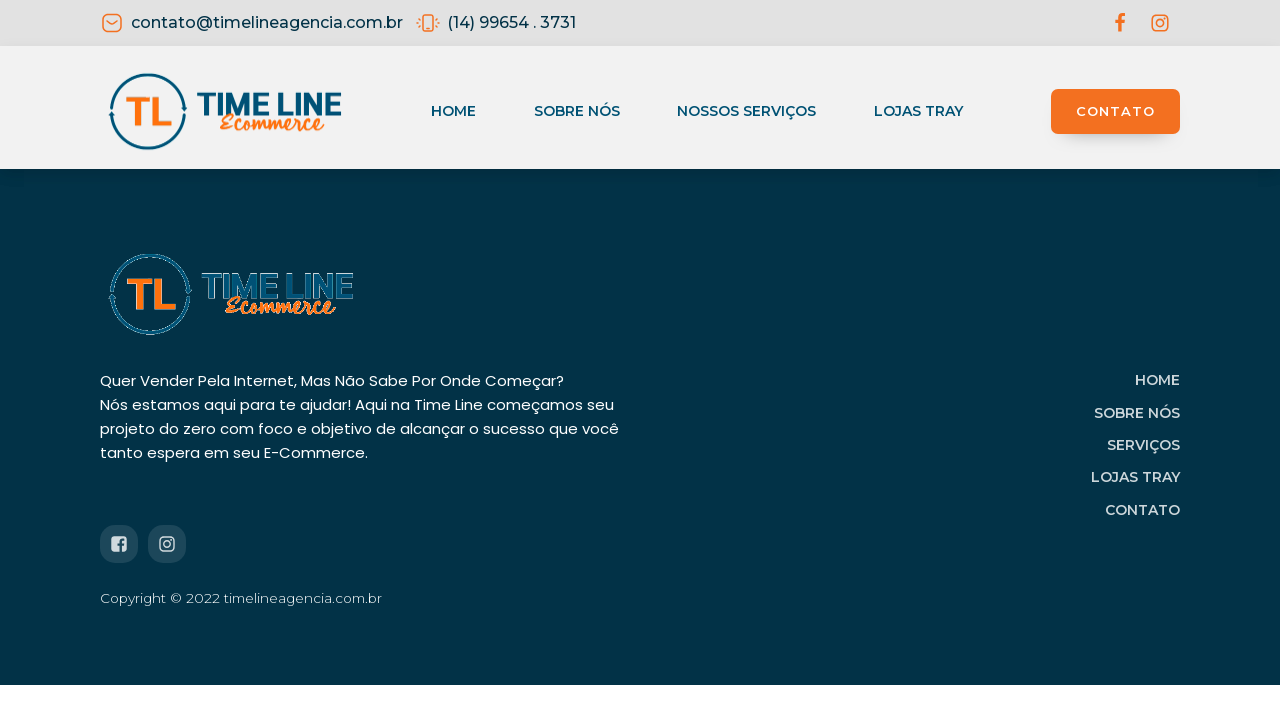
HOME (1157, 380)
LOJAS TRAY (1135, 477)
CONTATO (1115, 111)
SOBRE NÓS (1137, 413)
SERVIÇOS (1143, 445)
